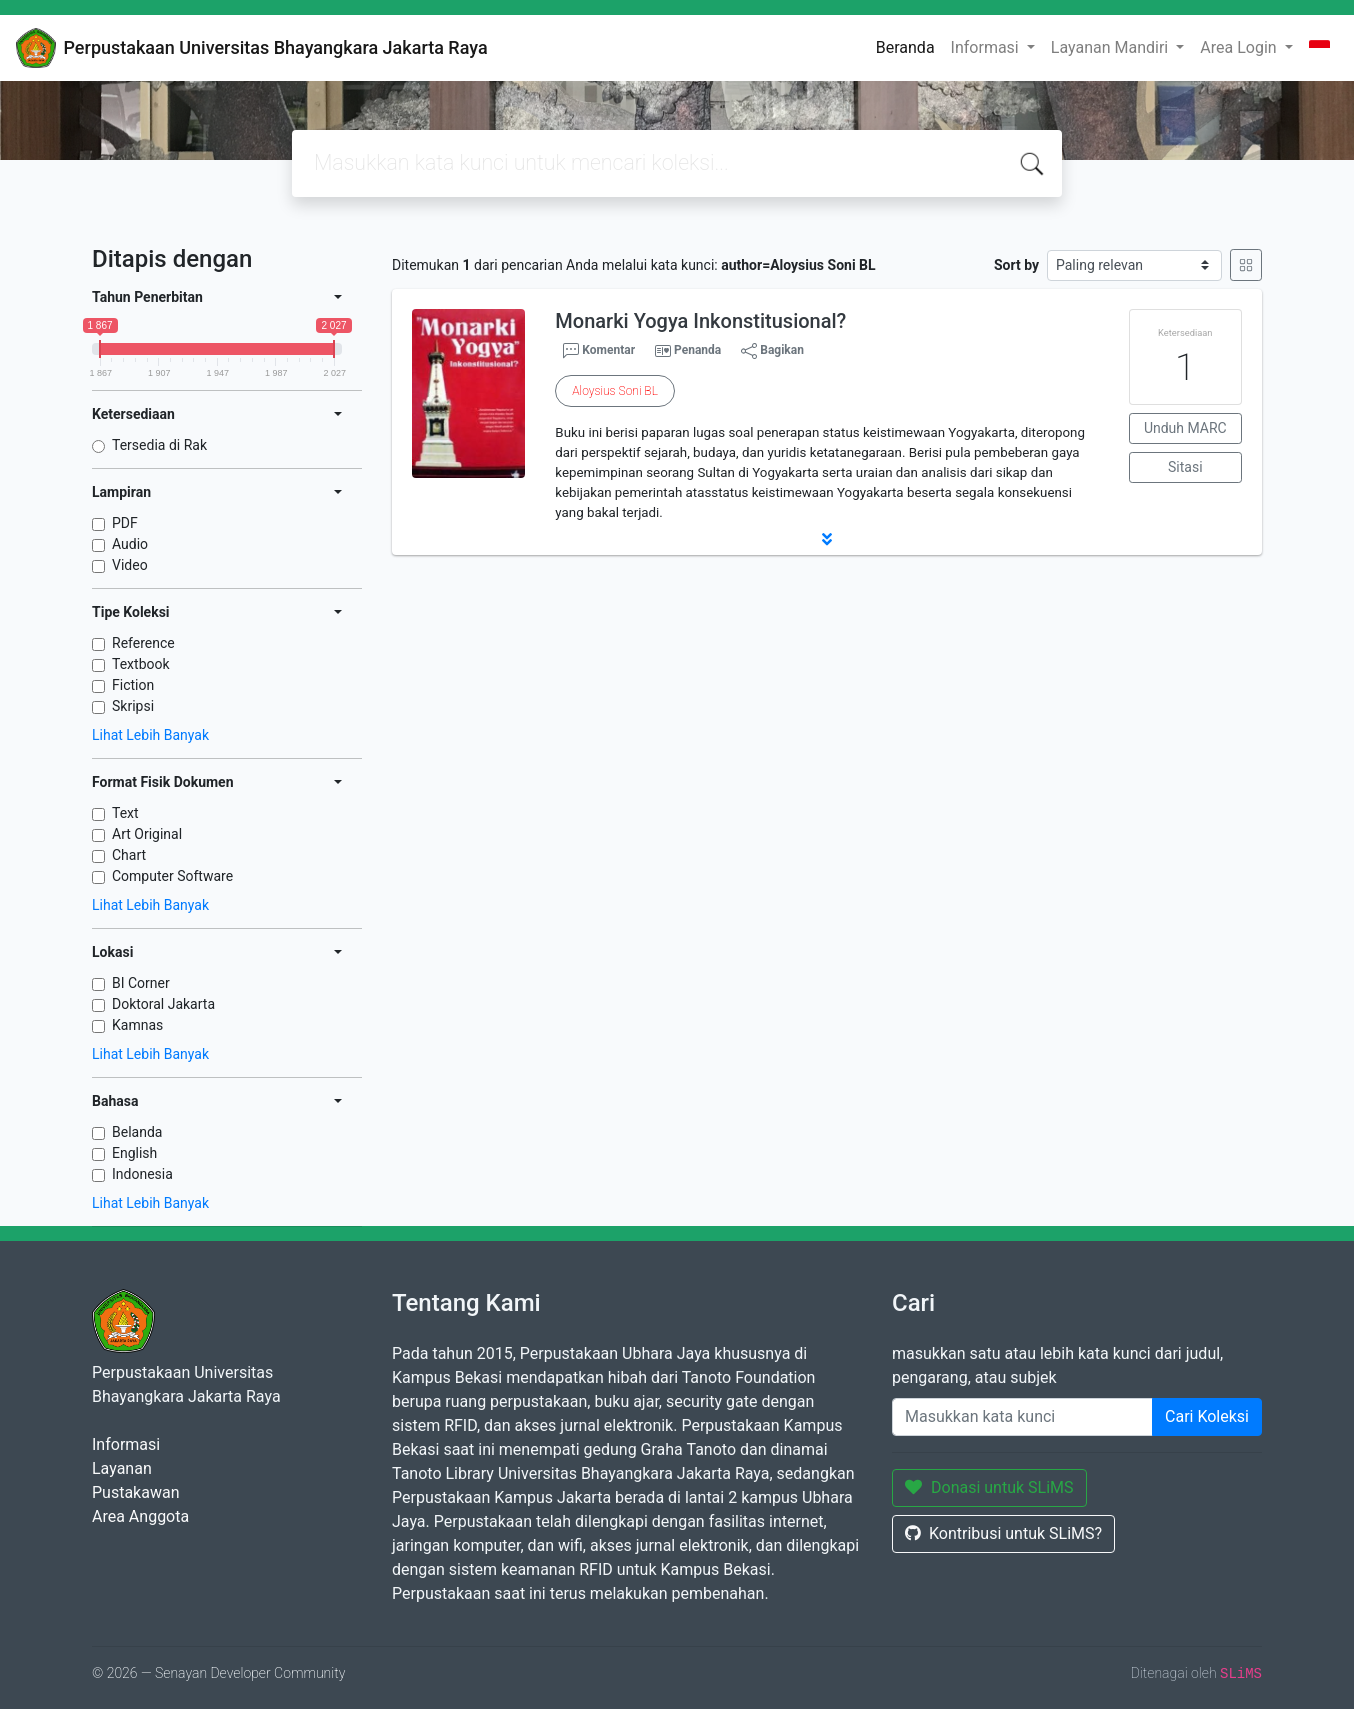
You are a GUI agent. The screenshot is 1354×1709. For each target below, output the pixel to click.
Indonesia (142, 1174)
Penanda (697, 350)
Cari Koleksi (1207, 1416)
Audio (130, 544)
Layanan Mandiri (1111, 47)
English (134, 1153)
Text (125, 813)
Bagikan (772, 351)
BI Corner (141, 983)
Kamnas (137, 1025)
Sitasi (1185, 467)
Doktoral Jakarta (163, 1004)
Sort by (1016, 265)
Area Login (1240, 47)
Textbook (141, 664)
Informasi (987, 47)
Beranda (905, 47)
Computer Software (172, 876)
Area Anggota (140, 1516)
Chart (129, 855)
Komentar (599, 351)
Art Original (147, 834)
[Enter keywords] (1022, 1417)
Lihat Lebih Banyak (150, 735)
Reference (143, 643)
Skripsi (133, 706)
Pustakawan (135, 1492)
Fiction (133, 685)
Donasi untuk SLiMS (989, 1487)
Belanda (137, 1132)
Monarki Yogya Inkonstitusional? (700, 321)
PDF (125, 523)
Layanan (122, 1468)
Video (130, 565)
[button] (827, 539)
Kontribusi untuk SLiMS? (1003, 1533)
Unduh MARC (1185, 428)
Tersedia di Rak (159, 445)
